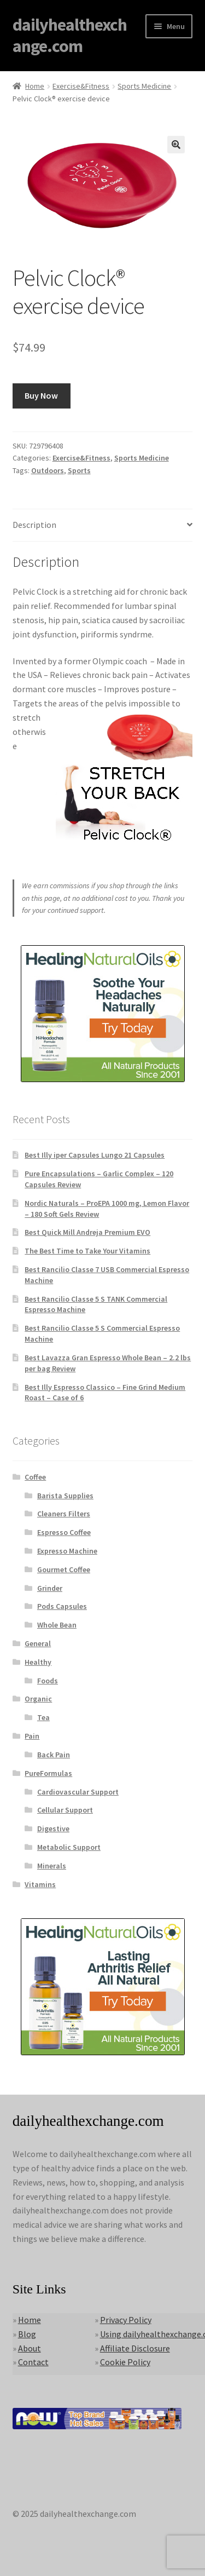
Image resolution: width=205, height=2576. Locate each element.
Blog (27, 2333)
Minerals (51, 1866)
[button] (176, 144)
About (29, 2348)
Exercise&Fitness (80, 86)
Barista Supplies (65, 1495)
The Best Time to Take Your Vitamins (87, 1251)
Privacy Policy (125, 2319)
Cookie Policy (125, 2361)
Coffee (35, 1477)
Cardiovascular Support (78, 1792)
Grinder (49, 1588)
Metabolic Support (69, 1847)
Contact (33, 2361)
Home (34, 86)
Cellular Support (65, 1810)
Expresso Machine (67, 1551)
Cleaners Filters (63, 1514)
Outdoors (47, 470)
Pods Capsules (62, 1606)
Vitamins (40, 1884)
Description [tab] (34, 524)
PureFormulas (48, 1773)
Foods (47, 1681)
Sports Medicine (144, 86)
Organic (38, 1699)
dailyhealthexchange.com (70, 35)
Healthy (38, 1662)
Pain (32, 1736)
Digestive (53, 1828)
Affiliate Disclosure (135, 2348)
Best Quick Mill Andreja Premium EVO (87, 1232)
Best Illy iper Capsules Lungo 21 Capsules (95, 1155)
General (38, 1643)
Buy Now (41, 395)
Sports (79, 470)
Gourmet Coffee (63, 1569)
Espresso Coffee (64, 1532)
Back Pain (53, 1755)
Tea (43, 1717)
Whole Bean (57, 1625)
